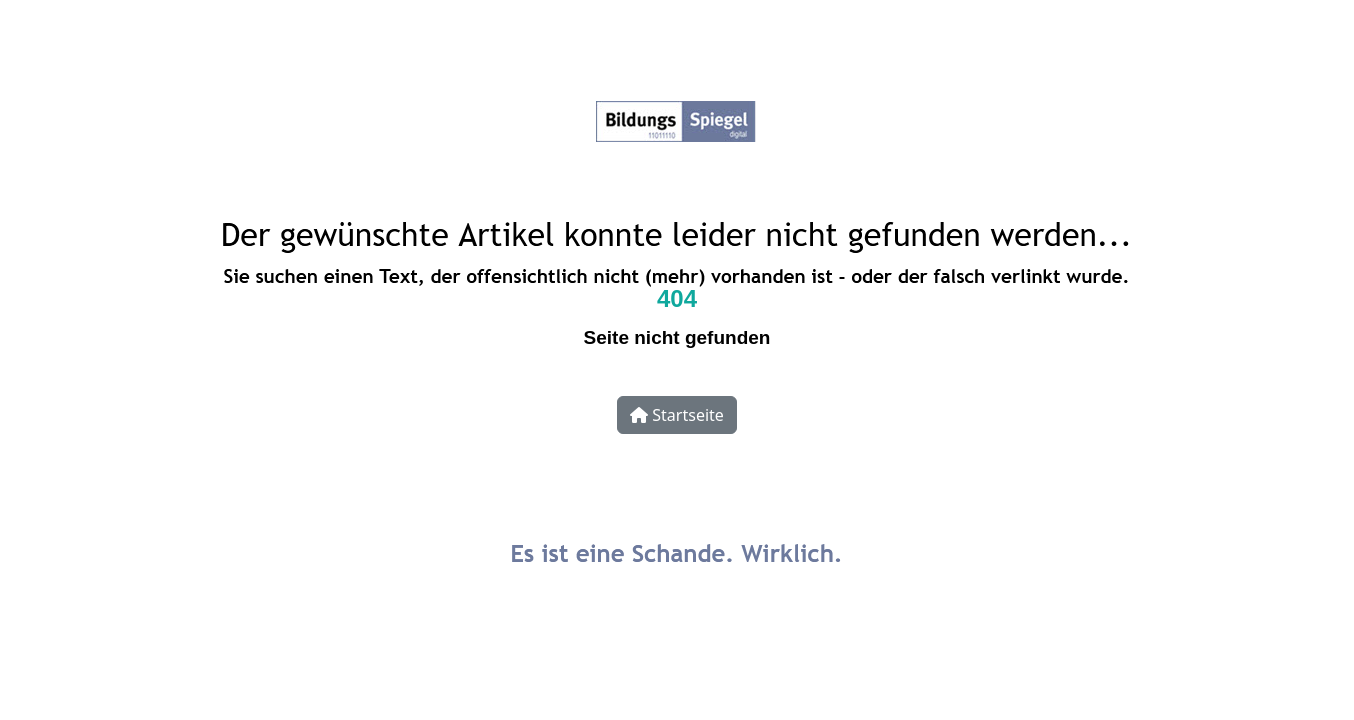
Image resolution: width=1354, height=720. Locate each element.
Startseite (677, 415)
